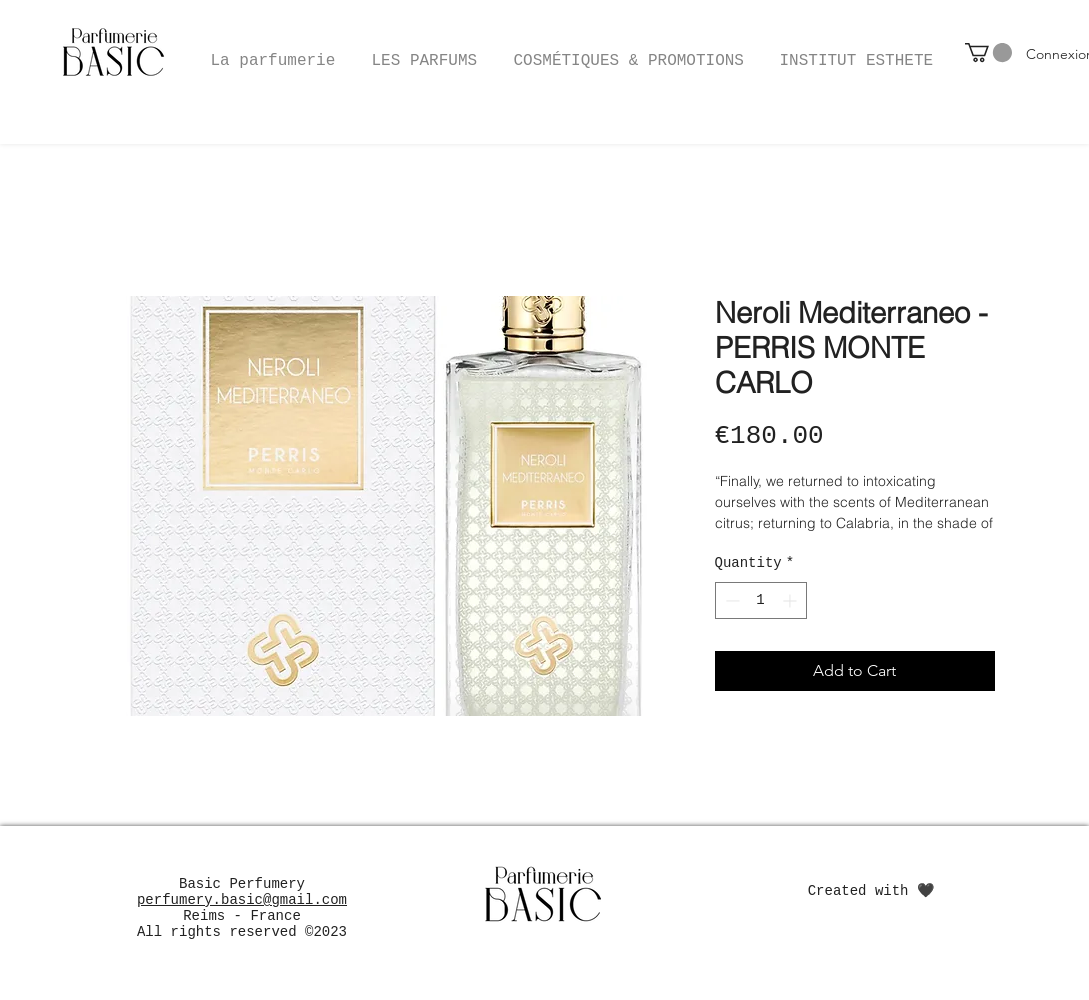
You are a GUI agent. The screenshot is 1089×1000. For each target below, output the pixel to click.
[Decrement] (730, 600)
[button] (629, 52)
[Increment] (791, 600)
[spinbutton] (761, 600)
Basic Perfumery (242, 884)
